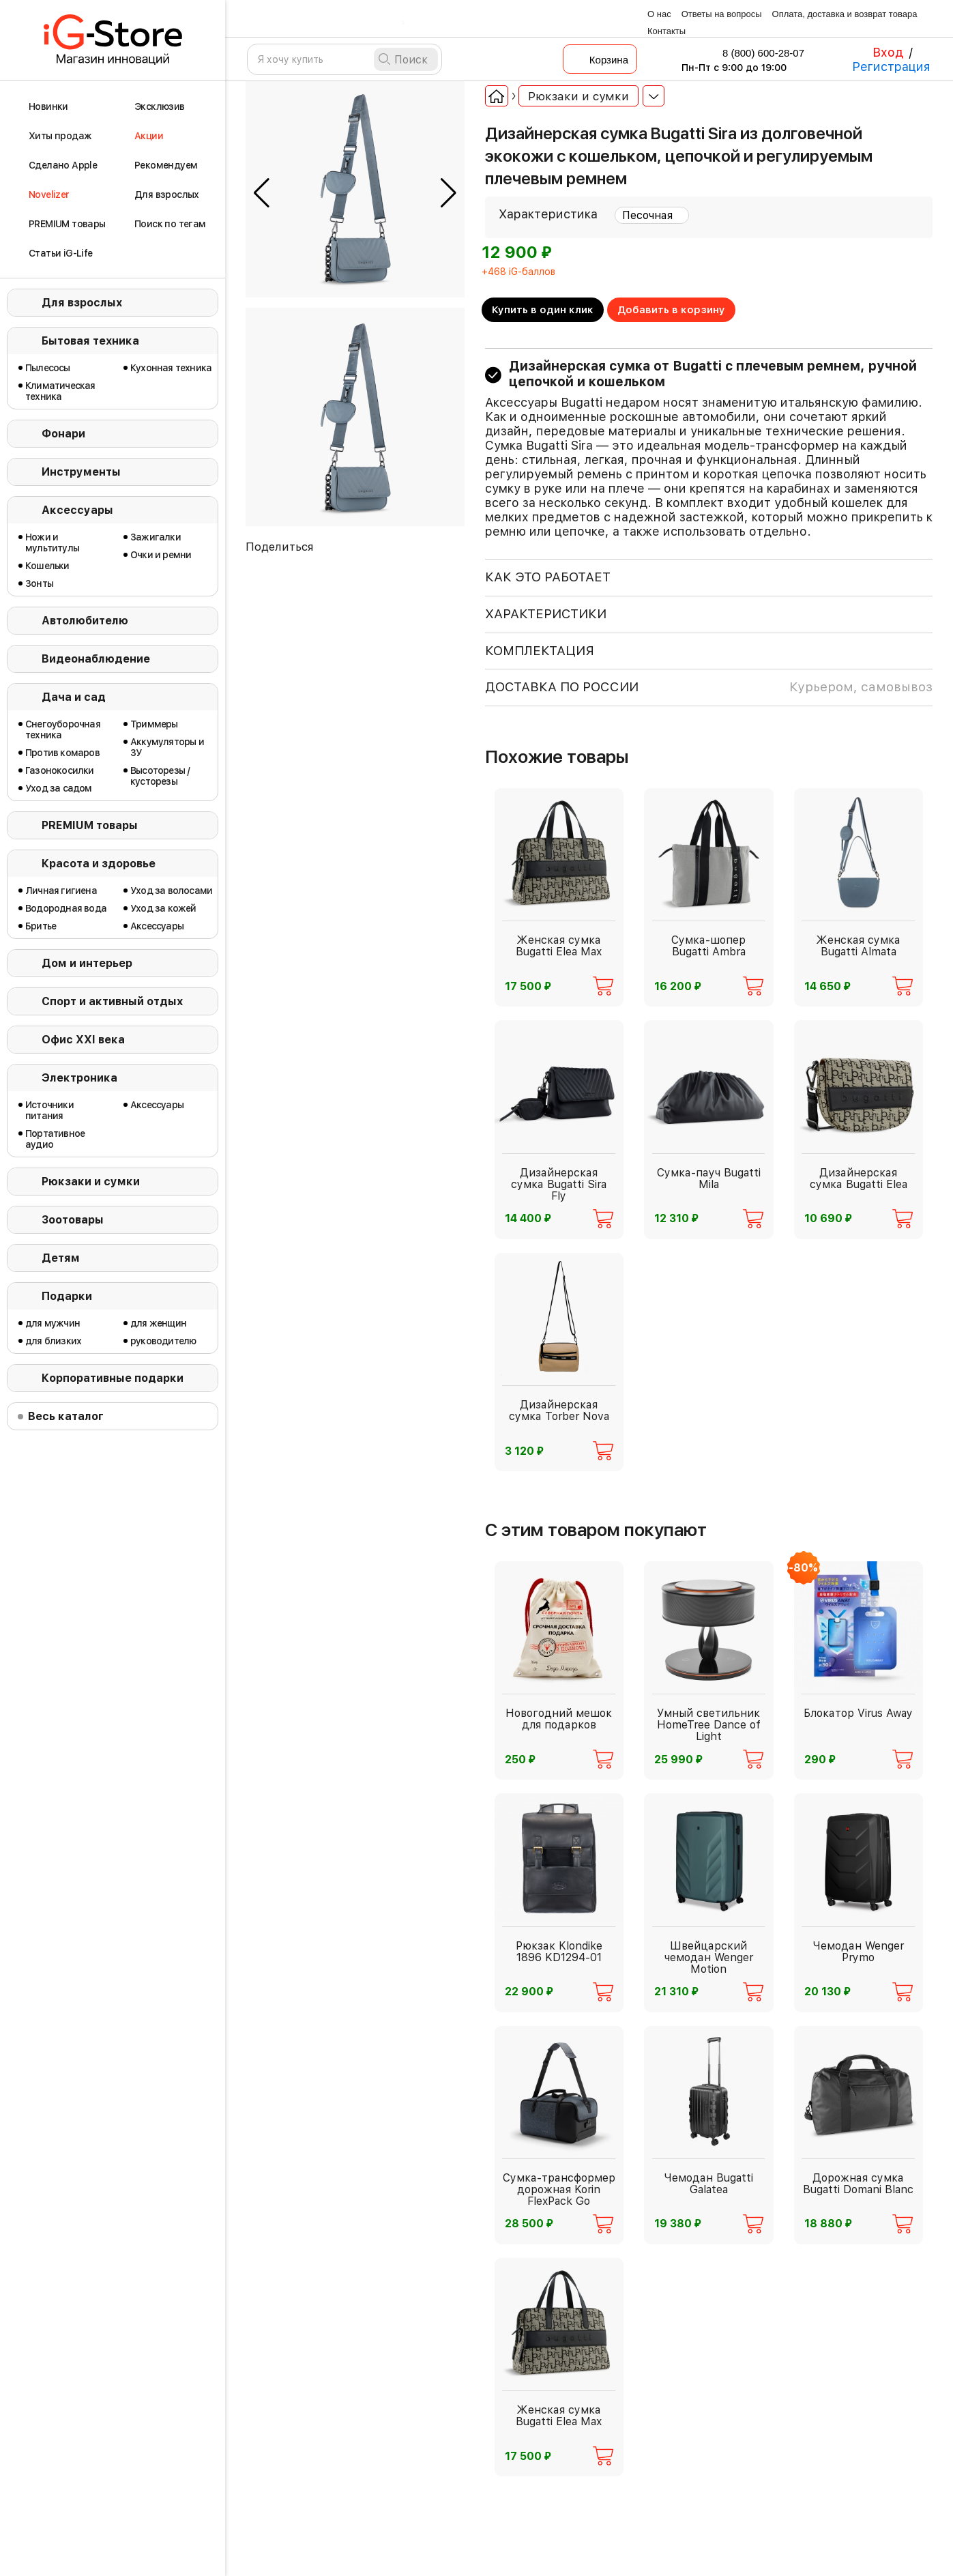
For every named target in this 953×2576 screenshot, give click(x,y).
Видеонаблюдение (96, 658)
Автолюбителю (85, 620)
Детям (61, 1257)
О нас (659, 14)
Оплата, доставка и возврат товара (845, 14)
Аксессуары (77, 510)
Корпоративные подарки (113, 1378)
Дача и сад (74, 697)
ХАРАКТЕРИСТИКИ (545, 614)
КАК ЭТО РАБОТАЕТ (548, 577)
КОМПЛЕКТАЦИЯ (539, 651)
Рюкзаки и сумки (91, 1181)
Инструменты (81, 471)
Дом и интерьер (87, 963)
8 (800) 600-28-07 (754, 53)
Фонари (63, 433)
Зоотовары (73, 1219)
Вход (888, 52)
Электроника (79, 1077)
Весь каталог (66, 1416)
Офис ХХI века (83, 1039)
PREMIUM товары (90, 825)
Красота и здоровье (99, 863)
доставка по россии (709, 687)
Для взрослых (82, 302)
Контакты (666, 31)
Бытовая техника (90, 340)
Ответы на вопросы (721, 14)
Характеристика (548, 214)
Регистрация (891, 66)
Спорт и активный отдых (112, 1001)
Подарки (67, 1296)
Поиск (411, 59)
